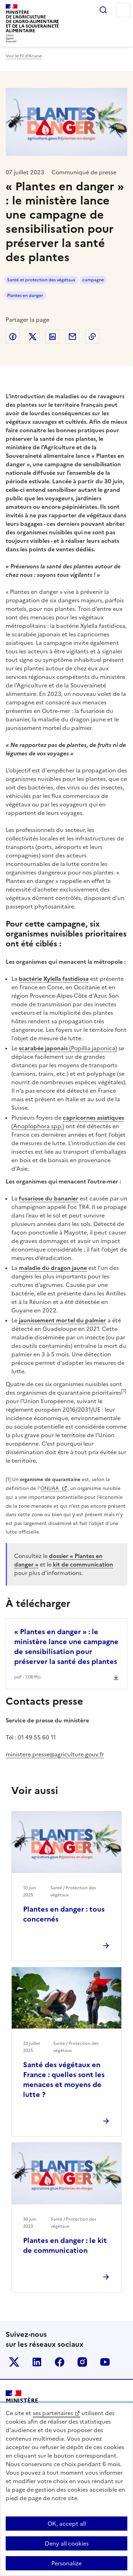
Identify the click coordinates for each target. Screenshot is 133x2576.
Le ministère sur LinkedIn (36, 2361)
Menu (123, 10)
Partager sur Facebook (13, 337)
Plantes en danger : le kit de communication (65, 2245)
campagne (93, 280)
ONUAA (50, 1488)
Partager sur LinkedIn (52, 337)
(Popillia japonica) (68, 1048)
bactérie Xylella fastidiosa (54, 978)
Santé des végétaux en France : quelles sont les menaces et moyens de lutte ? (64, 2079)
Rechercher (103, 10)
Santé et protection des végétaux (41, 280)
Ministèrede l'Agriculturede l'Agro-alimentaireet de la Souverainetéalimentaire (32, 21)
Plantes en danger (25, 295)
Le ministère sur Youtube (104, 2361)
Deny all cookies (67, 2543)
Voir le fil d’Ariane (24, 56)
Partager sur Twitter (33, 337)
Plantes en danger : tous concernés (64, 1914)
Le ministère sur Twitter (14, 2361)
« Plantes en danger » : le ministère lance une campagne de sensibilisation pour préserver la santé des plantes (66, 1646)
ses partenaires (53, 2413)
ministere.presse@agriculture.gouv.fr (55, 1754)
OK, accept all (67, 2523)
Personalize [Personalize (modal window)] (66, 2563)
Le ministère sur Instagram (82, 2361)
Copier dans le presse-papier (92, 337)
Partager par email (72, 337)
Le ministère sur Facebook (59, 2361)
